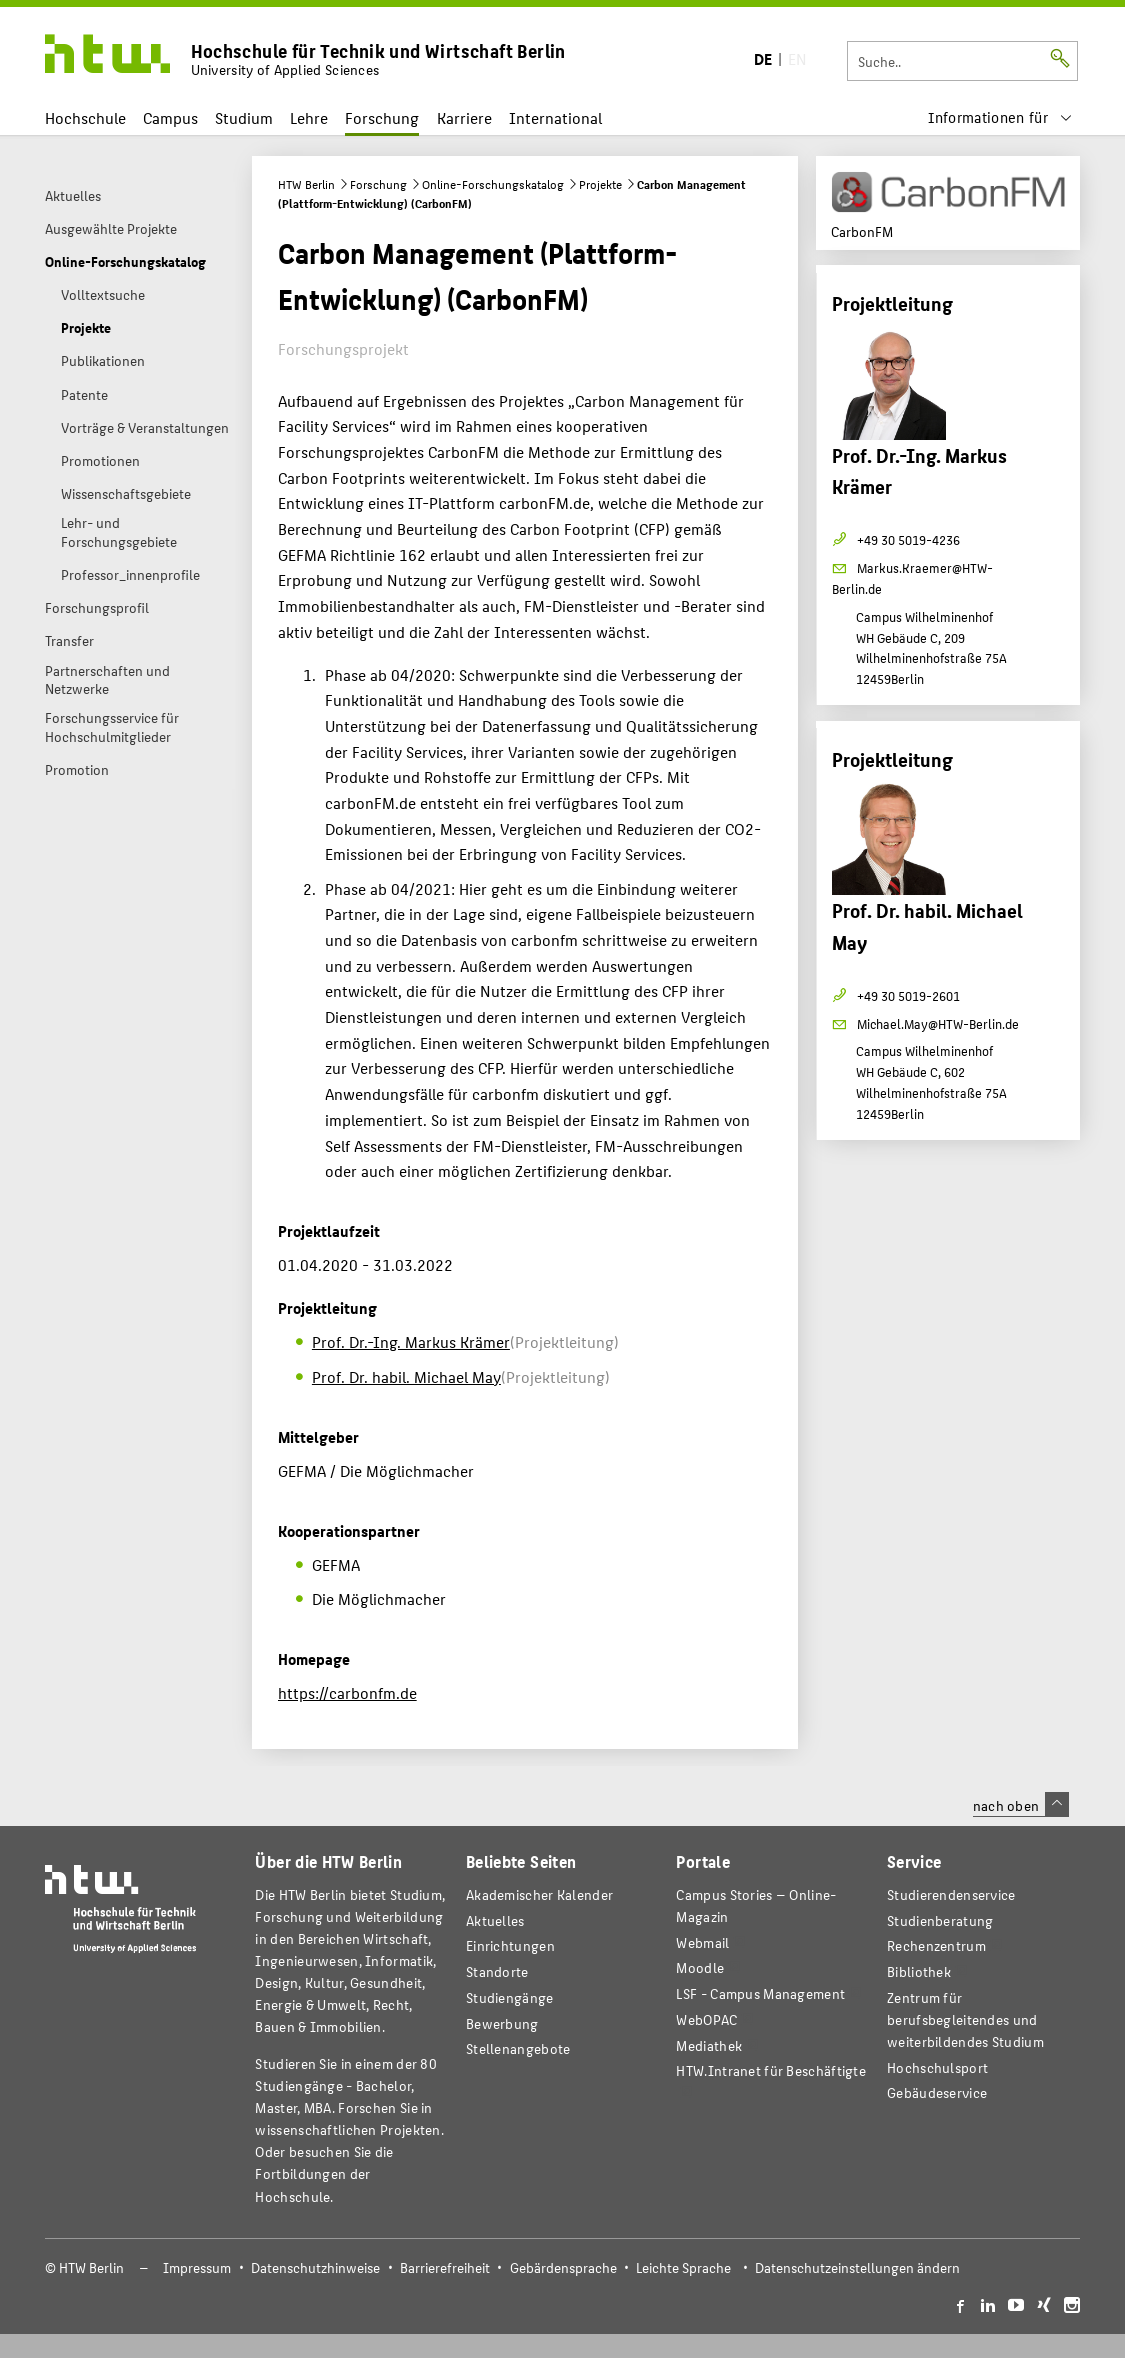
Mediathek (709, 2045)
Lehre (309, 117)
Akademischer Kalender (539, 1894)
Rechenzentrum (936, 1945)
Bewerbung (502, 2023)
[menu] (1000, 117)
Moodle (700, 1967)
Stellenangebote (518, 2048)
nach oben (1021, 1805)
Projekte (600, 184)
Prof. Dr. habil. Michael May (406, 1376)
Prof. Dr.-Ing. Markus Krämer (411, 1341)
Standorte (497, 1971)
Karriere (464, 117)
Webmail (702, 1942)
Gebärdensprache (563, 2267)
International (555, 117)
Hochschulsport (937, 2067)
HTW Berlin (306, 184)
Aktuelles (495, 1920)
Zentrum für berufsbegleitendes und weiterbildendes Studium (965, 2019)
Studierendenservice (951, 1894)
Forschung (382, 117)
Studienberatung (940, 1920)
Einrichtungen (510, 1945)
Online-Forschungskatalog (493, 184)
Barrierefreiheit (445, 2267)
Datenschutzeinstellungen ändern (857, 2267)
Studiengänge (510, 1997)
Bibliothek (919, 1971)
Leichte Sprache (683, 2267)
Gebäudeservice (937, 2092)
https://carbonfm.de (347, 1692)
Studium (244, 117)
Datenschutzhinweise (315, 2267)
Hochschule (85, 117)
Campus (170, 117)
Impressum (197, 2267)
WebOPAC (706, 2019)
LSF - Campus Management (760, 1993)
